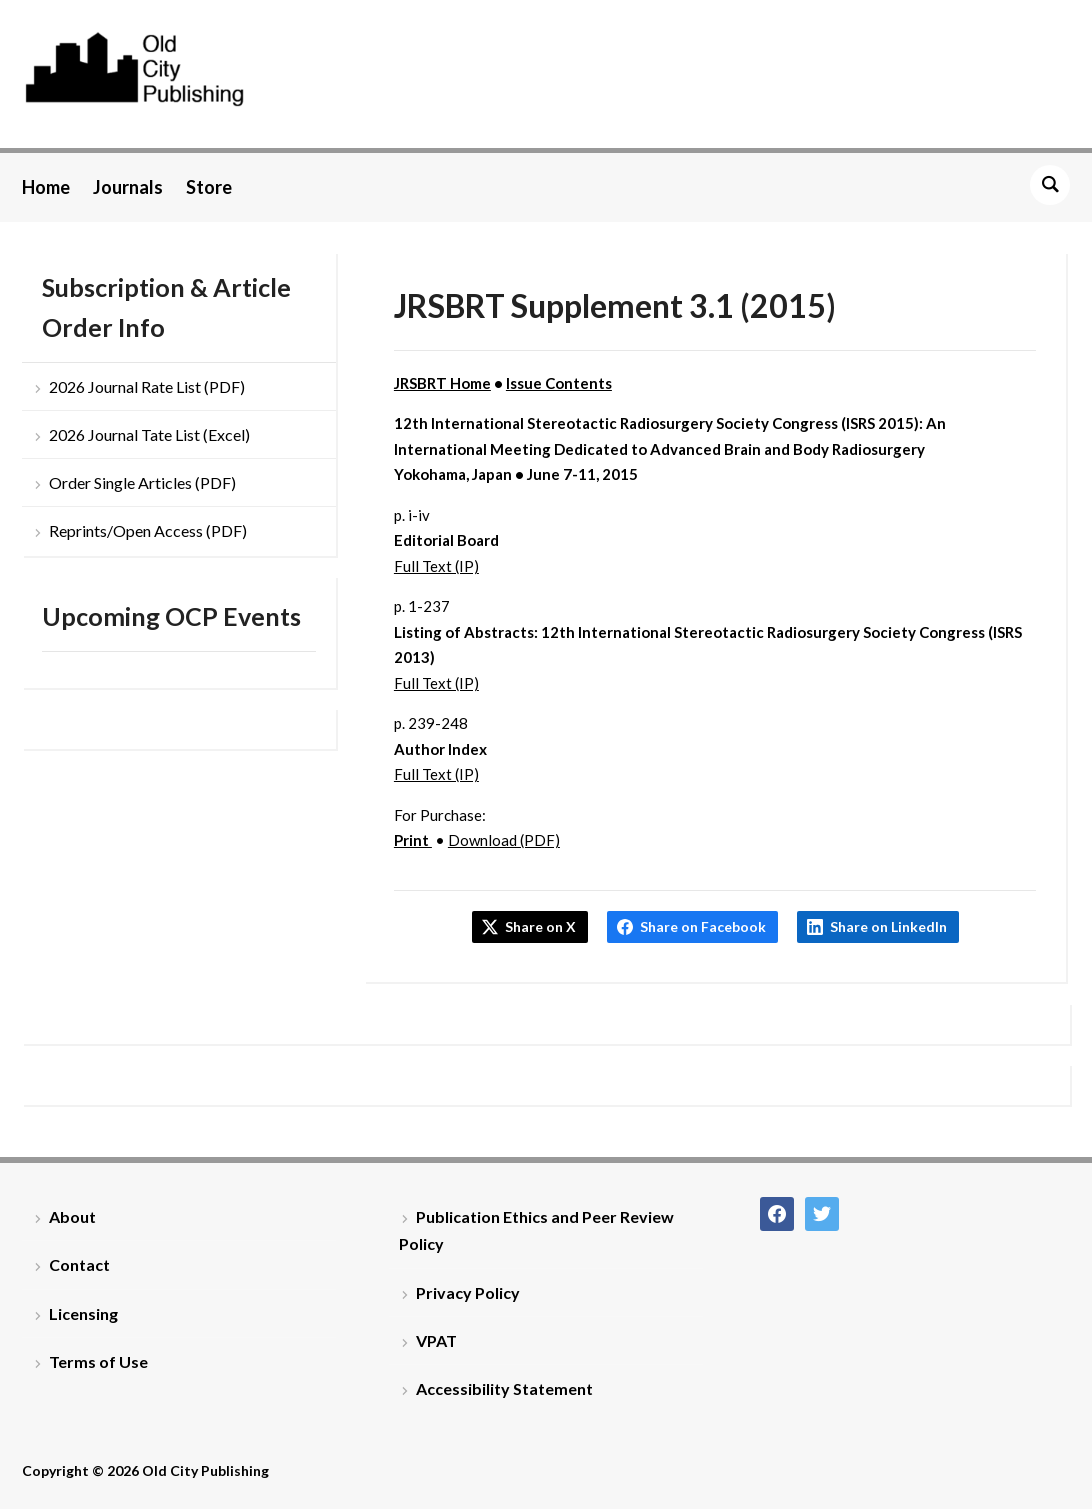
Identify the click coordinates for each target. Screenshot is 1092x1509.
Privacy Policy (468, 1292)
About (72, 1216)
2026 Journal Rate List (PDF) (147, 386)
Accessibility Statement (504, 1388)
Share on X (540, 926)
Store (209, 187)
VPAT (436, 1340)
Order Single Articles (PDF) (142, 482)
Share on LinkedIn (888, 926)
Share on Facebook (703, 926)
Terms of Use (98, 1361)
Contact (79, 1264)
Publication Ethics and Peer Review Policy (536, 1230)
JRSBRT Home (442, 383)
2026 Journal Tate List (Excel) (149, 434)
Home (46, 187)
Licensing (83, 1313)
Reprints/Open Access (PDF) (148, 530)
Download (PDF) (504, 840)
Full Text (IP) (436, 566)
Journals (128, 187)
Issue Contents (559, 383)
